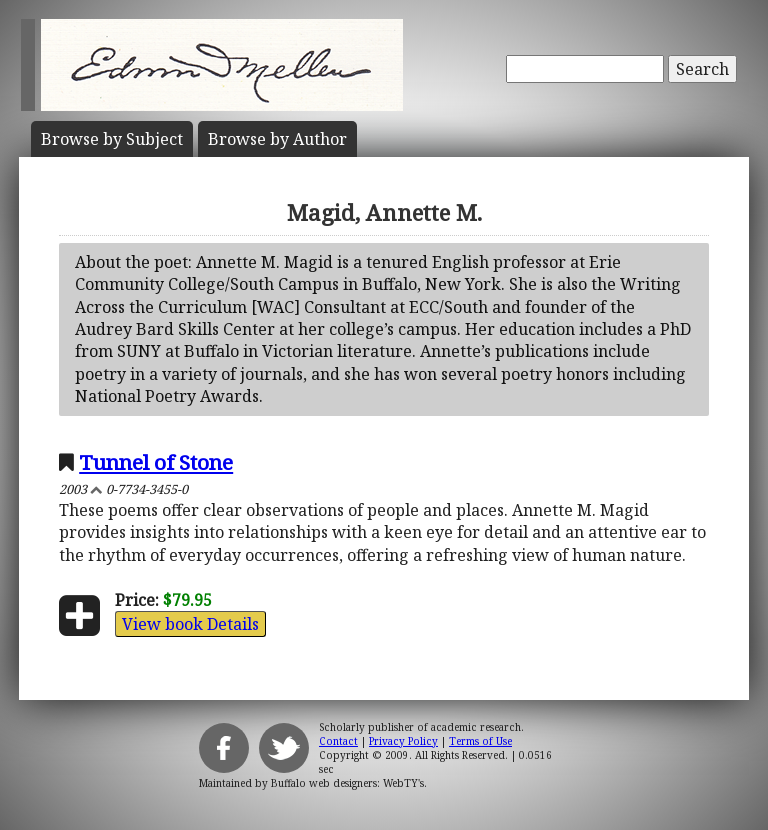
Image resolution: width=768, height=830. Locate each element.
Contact (338, 741)
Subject (112, 139)
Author (277, 139)
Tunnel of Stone (156, 462)
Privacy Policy (403, 741)
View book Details (190, 624)
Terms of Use (480, 741)
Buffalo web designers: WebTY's (347, 783)
